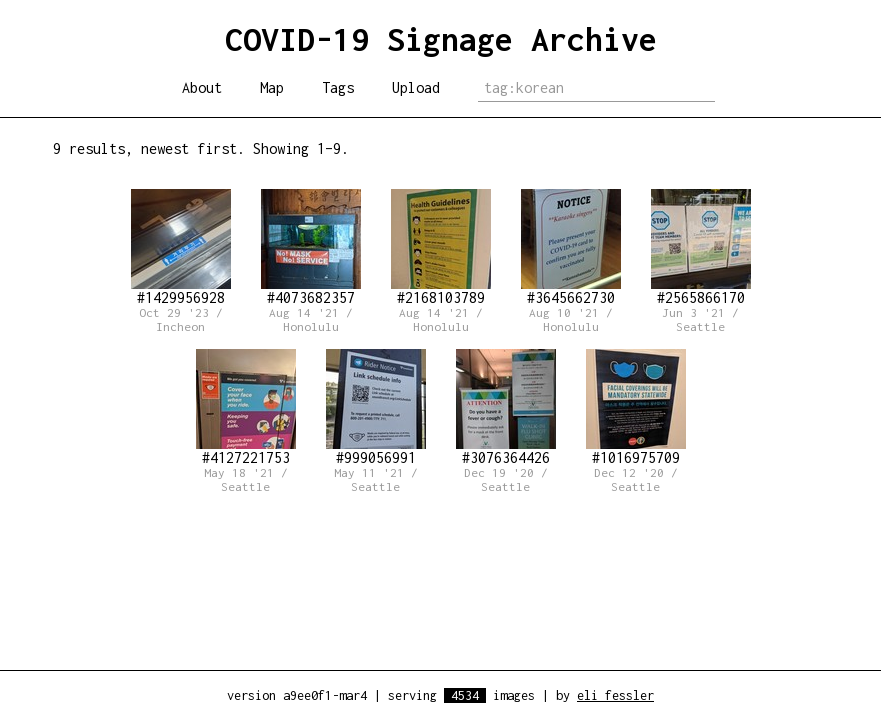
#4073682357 (311, 247)
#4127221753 (246, 407)
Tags (338, 87)
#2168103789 (441, 247)
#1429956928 (181, 247)
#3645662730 (571, 247)
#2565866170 (701, 247)
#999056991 (376, 407)
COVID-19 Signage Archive (441, 39)
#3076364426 (506, 407)
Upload (416, 87)
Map (272, 87)
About (202, 87)
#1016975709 (636, 407)
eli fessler (615, 695)
